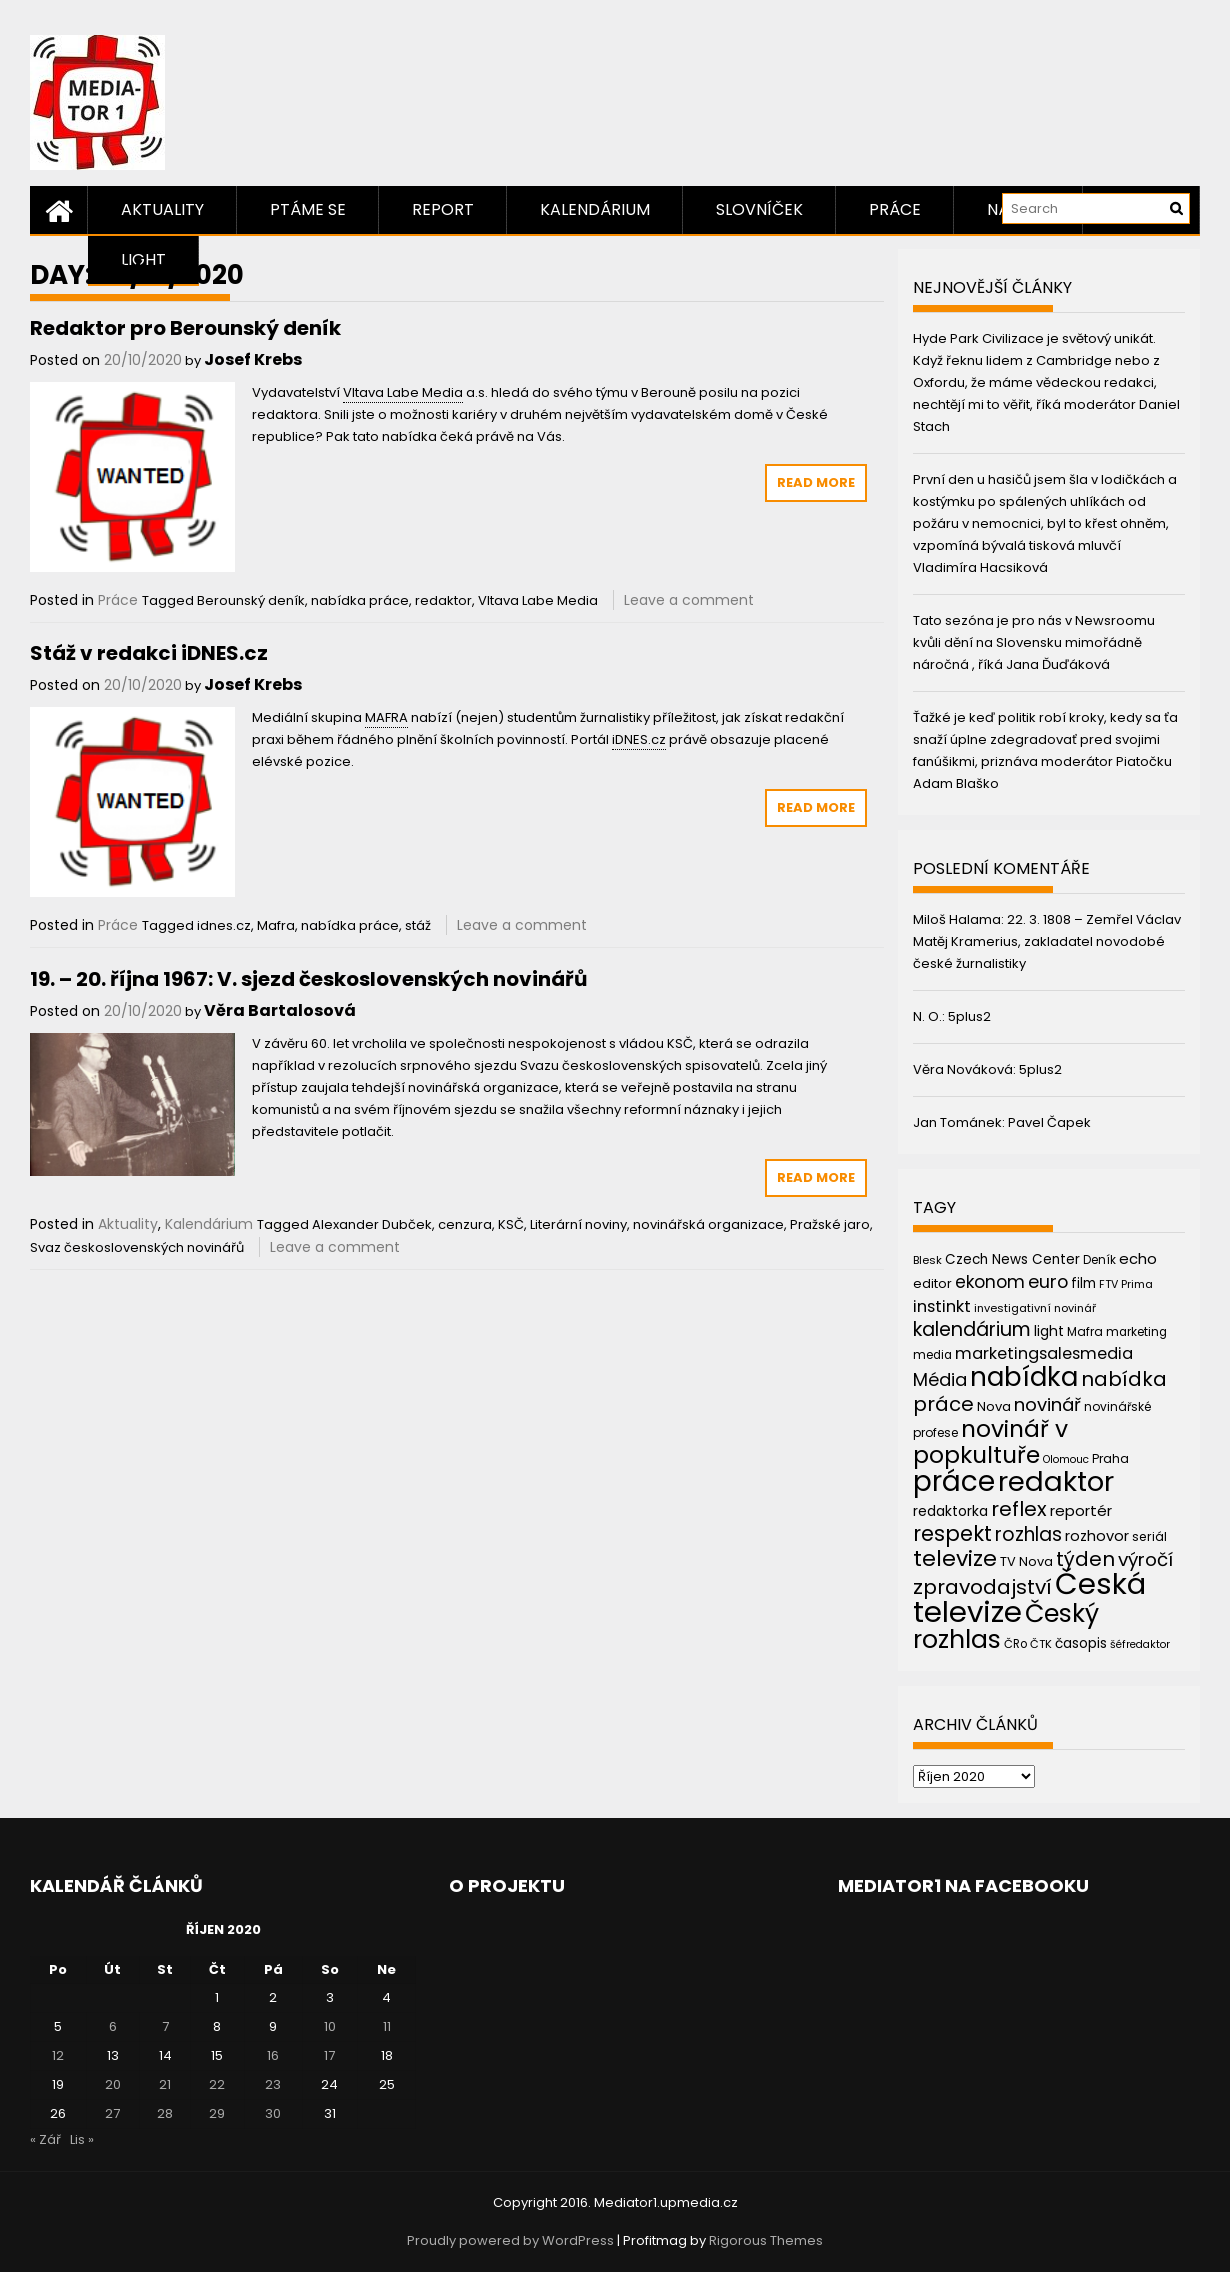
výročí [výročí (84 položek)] (1145, 1559)
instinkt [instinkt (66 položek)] (942, 1306)
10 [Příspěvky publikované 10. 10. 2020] (330, 2026)
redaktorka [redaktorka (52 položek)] (950, 1511)
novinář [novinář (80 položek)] (1047, 1404)
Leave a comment (689, 600)
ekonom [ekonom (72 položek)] (990, 1282)
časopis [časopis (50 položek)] (1081, 1643)
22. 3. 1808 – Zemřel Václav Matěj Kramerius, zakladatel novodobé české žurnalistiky (1047, 941)
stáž (418, 925)
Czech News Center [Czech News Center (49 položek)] (1012, 1259)
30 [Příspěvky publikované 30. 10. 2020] (273, 2113)
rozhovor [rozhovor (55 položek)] (1097, 1536)
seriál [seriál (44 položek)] (1149, 1536)
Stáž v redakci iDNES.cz (149, 653)
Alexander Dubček (372, 1224)
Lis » (82, 2139)
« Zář (45, 2139)
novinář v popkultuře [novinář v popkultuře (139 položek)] (990, 1441)
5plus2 (969, 1016)
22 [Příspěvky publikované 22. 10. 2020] (217, 2084)
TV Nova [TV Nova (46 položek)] (1026, 1561)
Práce (895, 209)
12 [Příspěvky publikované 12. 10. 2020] (58, 2055)
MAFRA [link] (386, 717)
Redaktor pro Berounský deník (185, 328)
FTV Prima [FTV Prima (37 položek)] (1126, 1284)
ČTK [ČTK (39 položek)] (1041, 1644)
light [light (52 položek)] (1049, 1331)
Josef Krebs (253, 359)
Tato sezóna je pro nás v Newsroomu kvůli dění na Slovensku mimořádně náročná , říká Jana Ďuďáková (1034, 642)
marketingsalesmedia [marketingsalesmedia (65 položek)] (1044, 1353)
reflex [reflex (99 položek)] (1019, 1509)
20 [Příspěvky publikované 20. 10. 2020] (113, 2084)
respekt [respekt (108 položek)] (952, 1533)
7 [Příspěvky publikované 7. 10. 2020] (165, 2026)
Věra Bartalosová (280, 1010)
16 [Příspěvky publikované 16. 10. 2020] (273, 2055)
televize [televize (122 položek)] (955, 1558)
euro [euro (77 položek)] (1048, 1281)
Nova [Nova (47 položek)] (994, 1406)
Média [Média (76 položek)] (940, 1379)
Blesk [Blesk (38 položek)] (927, 1260)
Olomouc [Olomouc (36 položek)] (1066, 1459)
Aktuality (162, 209)
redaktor (443, 600)
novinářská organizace (708, 1224)
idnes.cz (224, 925)
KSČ (511, 1224)
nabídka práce (360, 600)
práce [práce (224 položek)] (954, 1481)
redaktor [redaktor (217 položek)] (1056, 1481)
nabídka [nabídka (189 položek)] (1024, 1376)
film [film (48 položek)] (1083, 1283)
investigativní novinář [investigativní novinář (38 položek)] (1035, 1308)
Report (443, 209)
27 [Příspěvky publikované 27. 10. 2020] (112, 2113)
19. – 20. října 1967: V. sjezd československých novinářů (308, 979)
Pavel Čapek (1049, 1122)
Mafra (276, 925)
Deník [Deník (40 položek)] (1099, 1260)
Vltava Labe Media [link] (403, 392)
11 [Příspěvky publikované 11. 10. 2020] (387, 2026)
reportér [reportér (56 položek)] (1081, 1510)
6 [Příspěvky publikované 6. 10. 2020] (113, 2026)
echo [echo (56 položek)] (1138, 1258)
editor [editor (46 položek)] (932, 1283)
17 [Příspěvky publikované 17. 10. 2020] (329, 2055)
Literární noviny (578, 1224)
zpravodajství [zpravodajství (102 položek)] (982, 1587)
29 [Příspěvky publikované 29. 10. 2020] (217, 2113)
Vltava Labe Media (538, 600)
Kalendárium (595, 209)
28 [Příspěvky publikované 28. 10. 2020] (165, 2113)
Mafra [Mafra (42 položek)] (1085, 1331)
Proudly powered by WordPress (510, 2240)
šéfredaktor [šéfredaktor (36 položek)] (1140, 1644)
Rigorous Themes (766, 2240)
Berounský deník (251, 600)
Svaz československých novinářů (137, 1247)
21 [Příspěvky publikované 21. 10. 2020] (165, 2084)
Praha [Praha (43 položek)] (1110, 1458)
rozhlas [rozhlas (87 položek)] (1028, 1534)
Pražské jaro (830, 1224)
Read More (816, 482)
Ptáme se (308, 209)
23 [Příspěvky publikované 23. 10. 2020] (273, 2084)
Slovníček (759, 209)
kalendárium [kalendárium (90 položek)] (972, 1329)
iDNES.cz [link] (639, 739)
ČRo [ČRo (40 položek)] (1015, 1644)
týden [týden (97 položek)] (1085, 1559)
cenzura (465, 1224)
